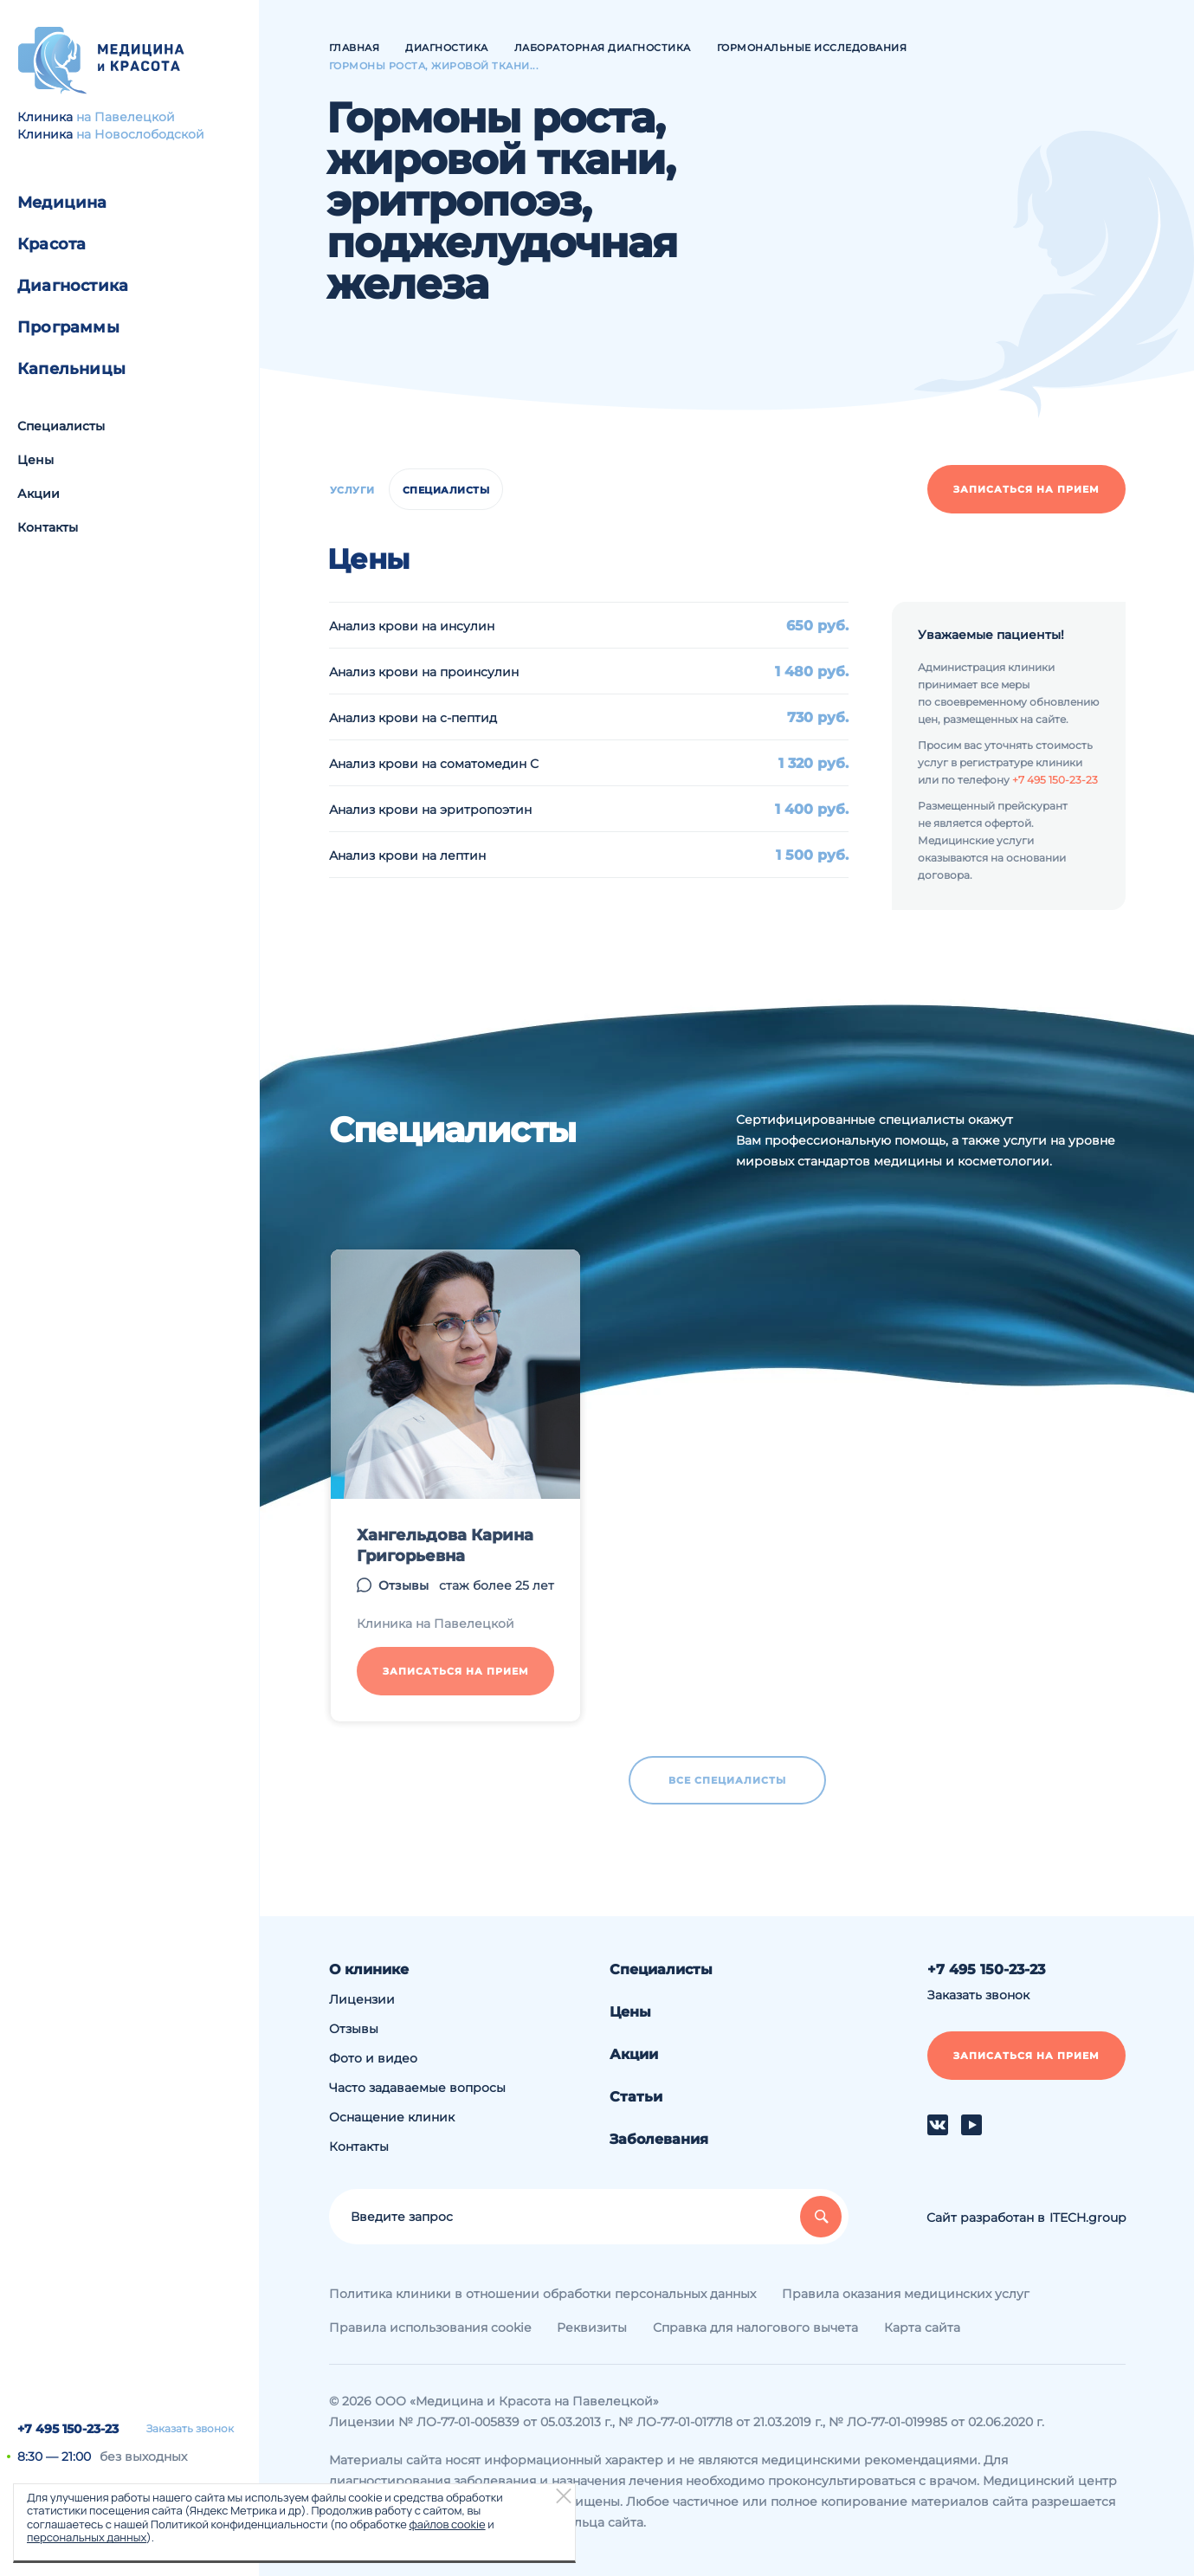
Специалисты (61, 426)
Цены (35, 460)
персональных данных (86, 2537)
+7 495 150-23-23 (68, 2429)
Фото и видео (373, 2058)
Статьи (636, 2097)
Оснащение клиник (392, 2117)
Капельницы (71, 369)
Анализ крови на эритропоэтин (430, 809)
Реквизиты (592, 2327)
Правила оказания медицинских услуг (905, 2294)
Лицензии (362, 1999)
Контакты (47, 527)
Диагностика (72, 286)
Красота (51, 244)
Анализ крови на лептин (407, 855)
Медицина (62, 202)
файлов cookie (447, 2524)
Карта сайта (922, 2327)
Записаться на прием (1026, 489)
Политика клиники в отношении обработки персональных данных (542, 2294)
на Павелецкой (125, 117)
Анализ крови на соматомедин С (434, 764)
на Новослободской (140, 134)
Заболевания (659, 2139)
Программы (68, 327)
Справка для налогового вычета (755, 2327)
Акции (38, 493)
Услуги (352, 490)
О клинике (369, 1969)
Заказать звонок (190, 2429)
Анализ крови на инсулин (411, 626)
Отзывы (353, 2029)
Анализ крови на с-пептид (413, 718)
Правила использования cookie (430, 2327)
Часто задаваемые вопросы (417, 2087)
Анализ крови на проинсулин (424, 672)
